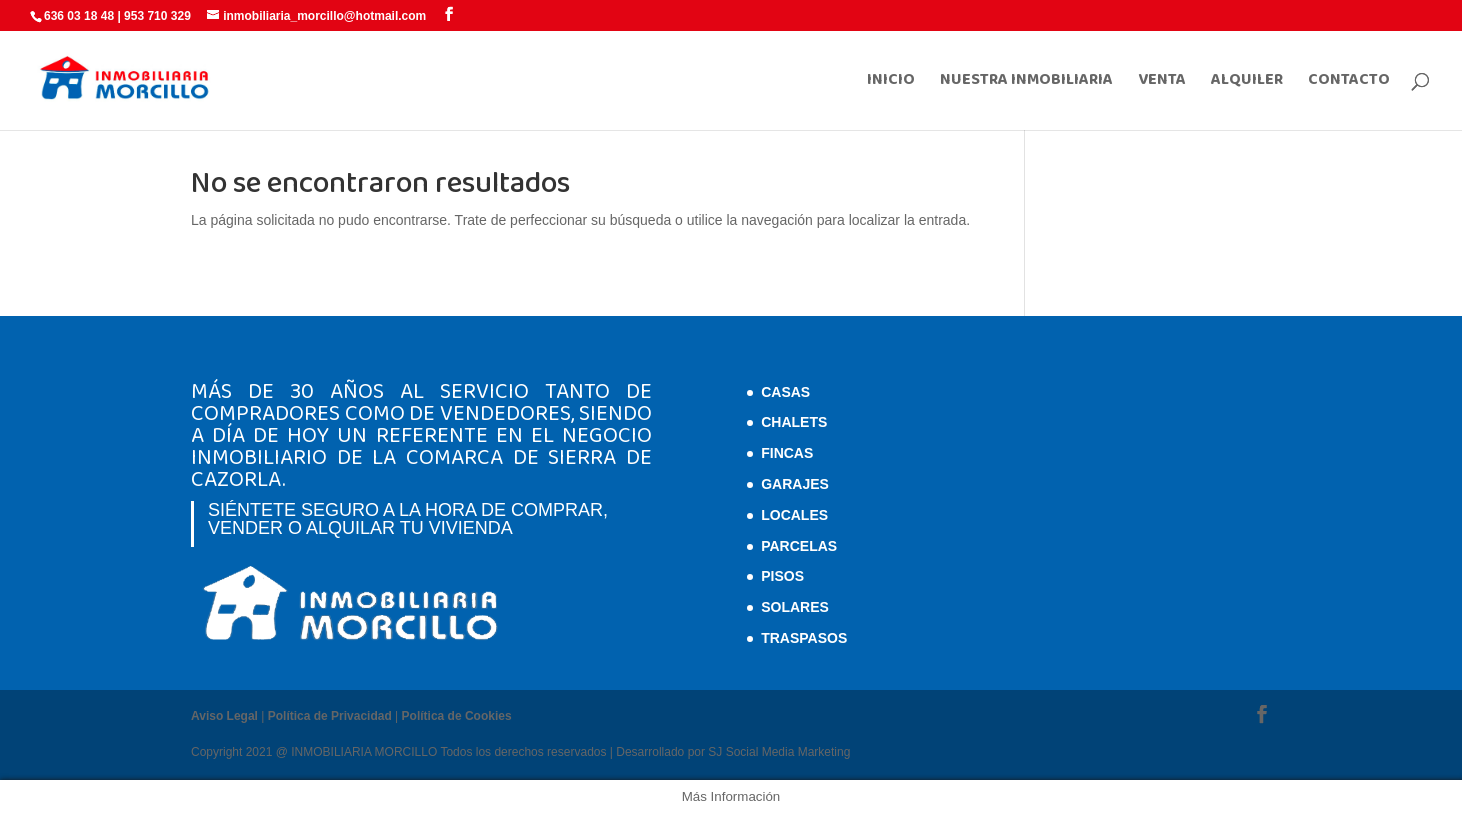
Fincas (787, 453)
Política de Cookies (457, 716)
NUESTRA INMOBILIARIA (1026, 82)
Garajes (795, 484)
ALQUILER (1247, 82)
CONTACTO (1349, 82)
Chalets (794, 422)
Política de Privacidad (330, 716)
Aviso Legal (224, 716)
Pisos (782, 576)
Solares (795, 607)
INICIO (891, 82)
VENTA (1162, 82)
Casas (785, 392)
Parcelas (799, 546)
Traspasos (804, 638)
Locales (794, 515)
